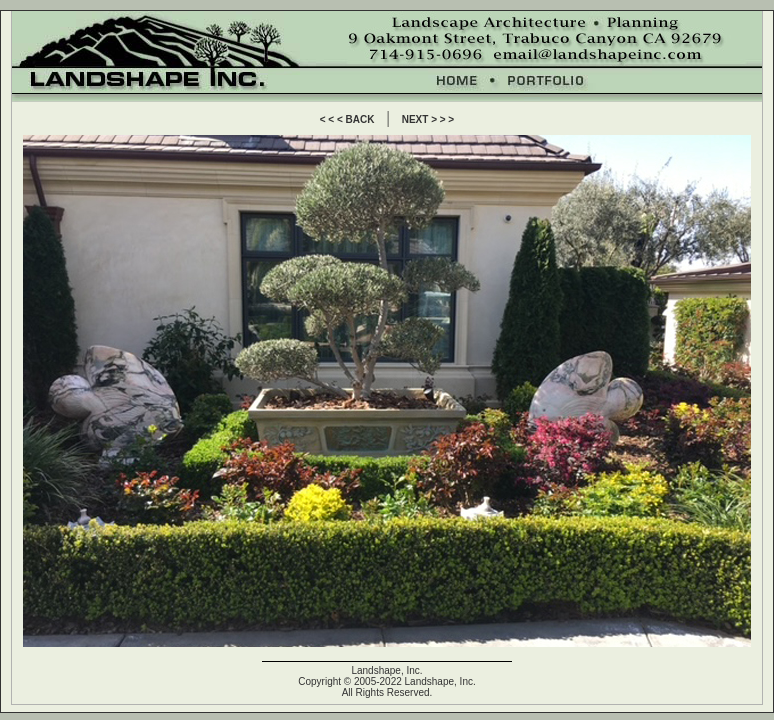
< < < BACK (347, 119)
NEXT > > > (428, 119)
